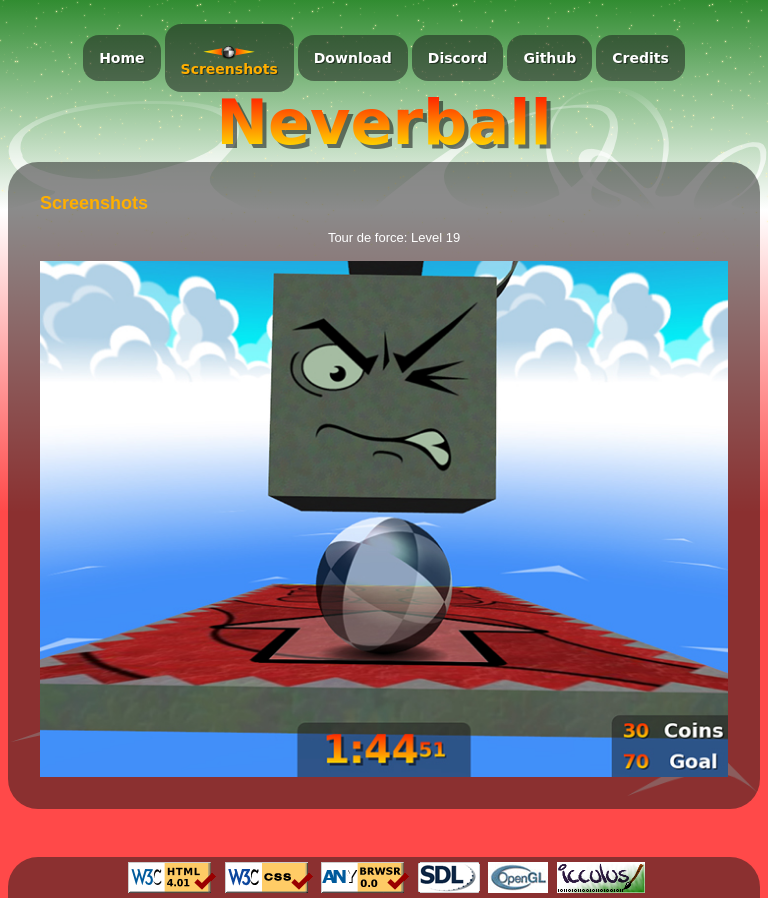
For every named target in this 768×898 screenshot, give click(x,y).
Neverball (384, 122)
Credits (640, 58)
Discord (458, 58)
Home (121, 58)
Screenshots (229, 69)
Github (549, 58)
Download (353, 58)
